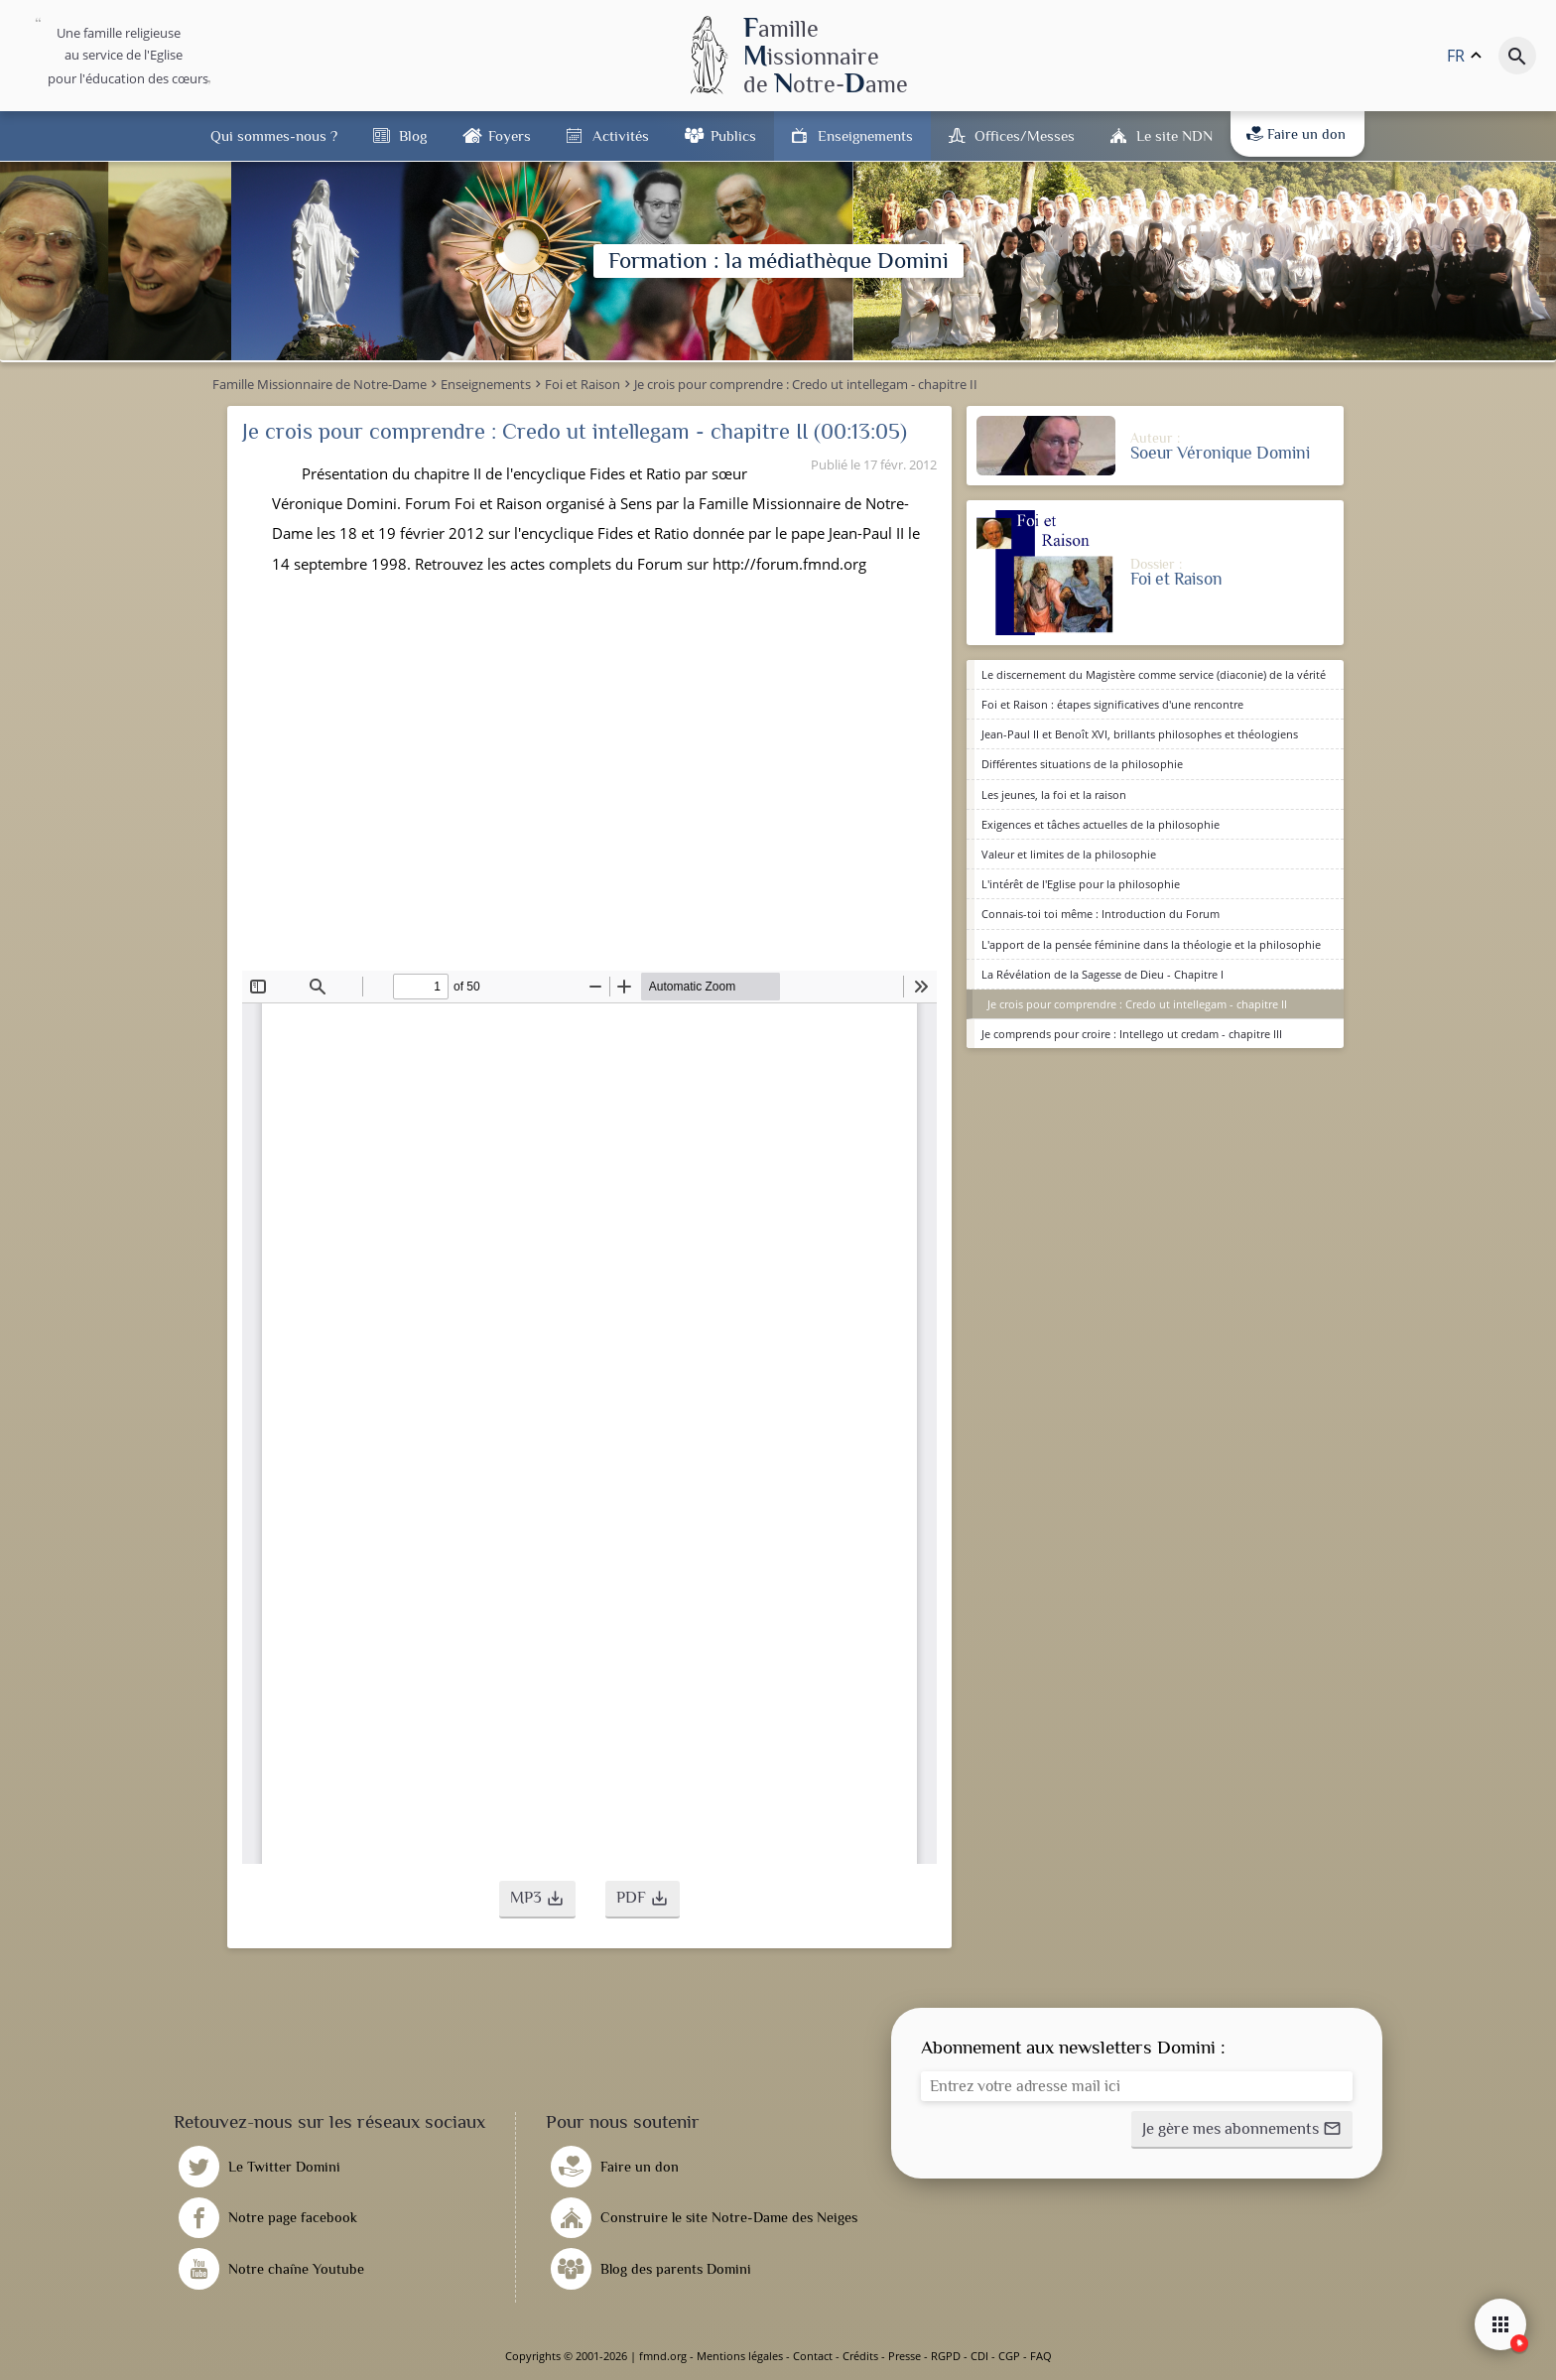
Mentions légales (740, 2355)
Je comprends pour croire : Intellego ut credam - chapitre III (1131, 1033)
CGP (1009, 2355)
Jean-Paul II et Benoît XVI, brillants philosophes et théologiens (1139, 734)
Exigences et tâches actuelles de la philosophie (1100, 824)
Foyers (509, 135)
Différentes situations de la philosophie (1082, 763)
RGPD (946, 2355)
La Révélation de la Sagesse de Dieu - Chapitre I (1102, 974)
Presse (904, 2355)
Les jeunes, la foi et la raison (1053, 794)
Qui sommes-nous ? (273, 135)
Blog (413, 135)
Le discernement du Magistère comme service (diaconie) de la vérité (1153, 674)
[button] (537, 1899)
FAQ (1041, 2355)
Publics (733, 135)
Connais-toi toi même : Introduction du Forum (1100, 913)
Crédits (860, 2355)
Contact (813, 2355)
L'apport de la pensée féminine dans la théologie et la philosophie (1151, 944)
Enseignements (865, 135)
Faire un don (1296, 134)
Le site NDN (1174, 135)
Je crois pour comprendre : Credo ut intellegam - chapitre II (1137, 1003)
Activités (620, 135)
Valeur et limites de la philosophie (1068, 854)
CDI (979, 2355)
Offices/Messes (1024, 135)
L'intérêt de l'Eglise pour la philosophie (1080, 883)
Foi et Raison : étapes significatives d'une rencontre (1112, 704)
